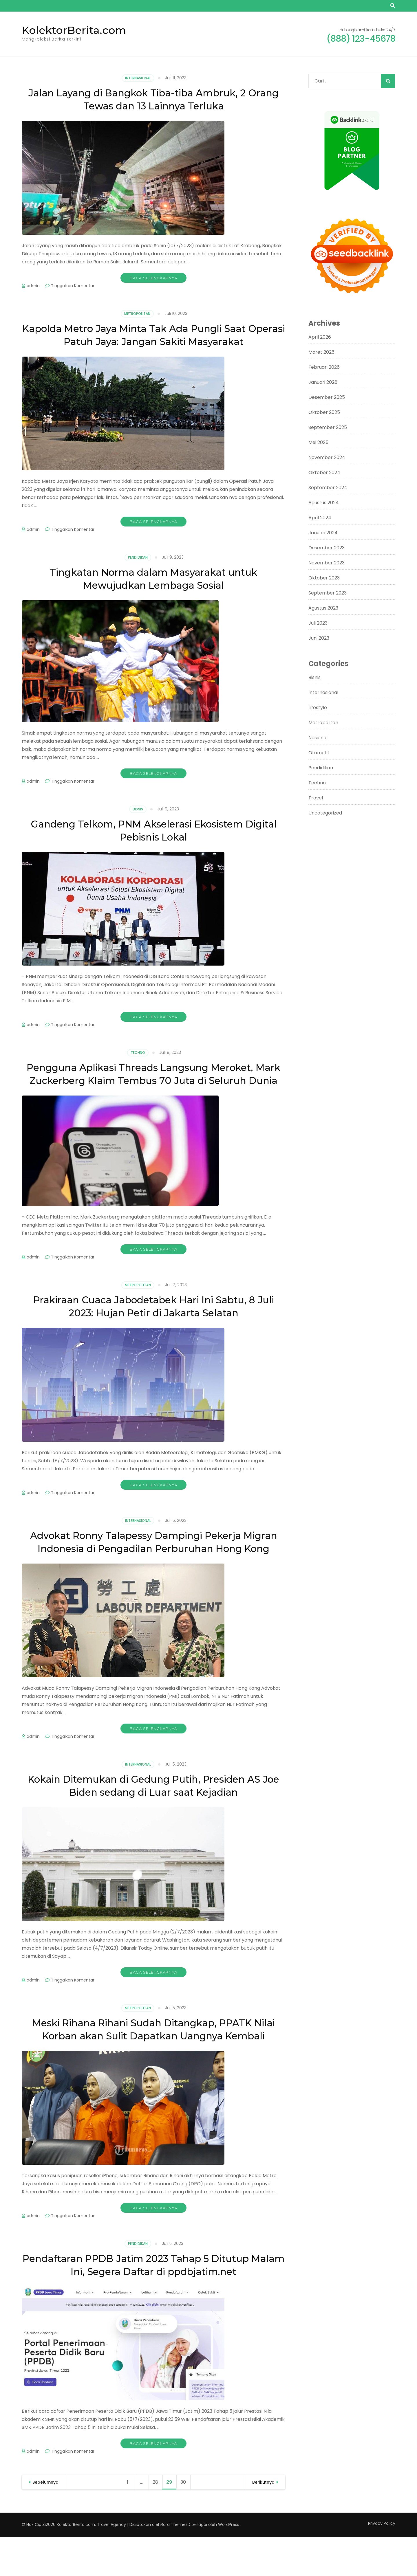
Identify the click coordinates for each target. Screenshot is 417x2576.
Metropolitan (137, 313)
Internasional (138, 78)
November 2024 (326, 457)
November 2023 (326, 562)
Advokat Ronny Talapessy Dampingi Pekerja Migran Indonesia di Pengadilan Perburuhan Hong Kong (153, 1561)
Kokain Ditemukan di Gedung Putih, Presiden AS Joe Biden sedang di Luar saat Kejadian (153, 1811)
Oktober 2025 (324, 412)
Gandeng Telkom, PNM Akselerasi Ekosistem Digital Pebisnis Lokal (153, 830)
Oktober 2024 (324, 472)
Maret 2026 (321, 352)
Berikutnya (263, 2521)
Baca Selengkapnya (153, 278)
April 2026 (319, 337)
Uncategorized (325, 813)
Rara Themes (174, 2563)
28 (157, 2521)
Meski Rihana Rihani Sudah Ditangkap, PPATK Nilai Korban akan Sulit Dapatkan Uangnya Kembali (153, 2061)
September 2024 (327, 487)
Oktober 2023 (324, 578)
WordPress (228, 2563)
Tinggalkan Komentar (72, 286)
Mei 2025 (318, 442)
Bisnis (138, 809)
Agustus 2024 (323, 502)
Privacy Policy (381, 2562)
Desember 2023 (326, 547)
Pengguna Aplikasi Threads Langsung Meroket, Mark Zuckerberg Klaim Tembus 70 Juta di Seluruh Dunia (153, 1080)
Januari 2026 (322, 382)
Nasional (318, 737)
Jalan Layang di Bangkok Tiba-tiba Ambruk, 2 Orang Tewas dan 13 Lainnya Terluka (153, 99)
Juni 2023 (318, 638)
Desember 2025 (326, 397)
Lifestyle (317, 707)
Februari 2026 (324, 367)
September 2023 (327, 593)
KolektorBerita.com (74, 30)
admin (33, 286)
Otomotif (318, 752)
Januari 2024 (323, 532)
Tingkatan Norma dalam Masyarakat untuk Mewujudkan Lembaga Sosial (153, 578)
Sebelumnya (45, 2521)
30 (185, 2521)
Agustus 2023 (323, 608)
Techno (138, 1052)
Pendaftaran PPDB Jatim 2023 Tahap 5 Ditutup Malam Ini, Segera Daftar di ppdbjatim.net (153, 2304)
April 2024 (319, 517)
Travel (315, 798)
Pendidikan (138, 557)
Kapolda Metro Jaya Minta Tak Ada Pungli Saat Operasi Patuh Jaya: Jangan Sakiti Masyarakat (153, 335)
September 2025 (327, 427)
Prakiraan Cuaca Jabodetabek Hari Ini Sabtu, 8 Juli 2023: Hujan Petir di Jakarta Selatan (153, 1319)
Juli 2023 (318, 623)
